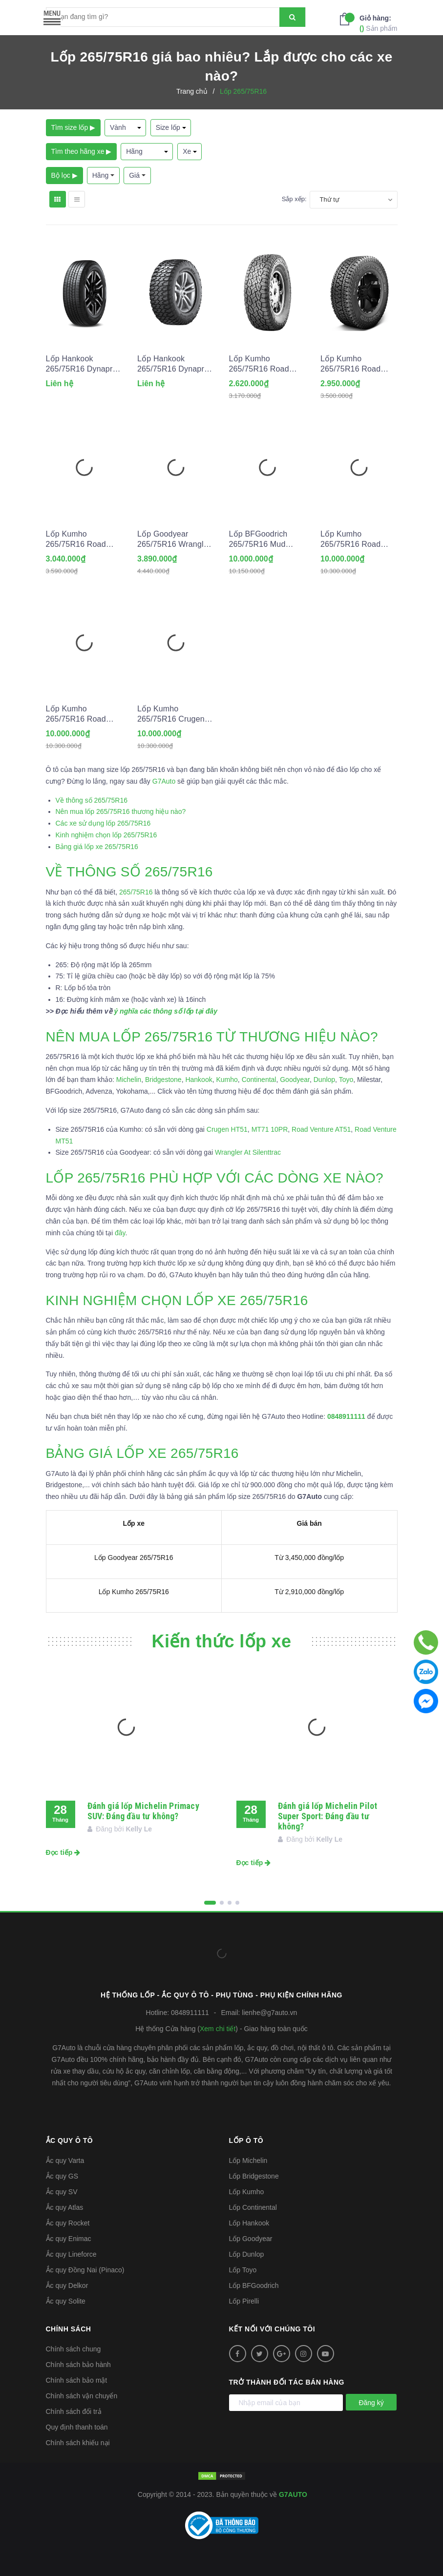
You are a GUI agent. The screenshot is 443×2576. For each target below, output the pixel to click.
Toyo (346, 1079)
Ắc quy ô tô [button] (69, 2140)
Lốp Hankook (249, 2223)
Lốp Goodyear (251, 2239)
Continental (259, 1079)
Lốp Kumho (246, 2192)
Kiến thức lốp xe (222, 1641)
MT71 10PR (270, 1129)
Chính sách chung (73, 2349)
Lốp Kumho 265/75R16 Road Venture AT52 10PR (81, 539)
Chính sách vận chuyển (82, 2396)
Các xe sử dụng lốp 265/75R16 (103, 823)
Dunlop (324, 1079)
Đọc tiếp (63, 1852)
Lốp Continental (253, 2207)
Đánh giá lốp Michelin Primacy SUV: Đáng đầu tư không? (143, 1811)
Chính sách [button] (68, 2329)
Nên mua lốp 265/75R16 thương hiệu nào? (121, 811)
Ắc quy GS (62, 2176)
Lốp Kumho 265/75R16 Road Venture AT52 (259, 364)
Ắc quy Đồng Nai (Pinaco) (85, 2270)
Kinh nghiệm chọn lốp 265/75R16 (106, 835)
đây (120, 1233)
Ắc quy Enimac (68, 2239)
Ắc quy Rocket (68, 2223)
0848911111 (190, 2012)
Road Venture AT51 (321, 1129)
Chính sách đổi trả (74, 2411)
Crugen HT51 (227, 1129)
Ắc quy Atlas (65, 2207)
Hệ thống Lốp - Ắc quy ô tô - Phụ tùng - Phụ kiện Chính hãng (221, 1995)
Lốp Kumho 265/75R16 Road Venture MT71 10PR (356, 539)
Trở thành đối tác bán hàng (286, 2382)
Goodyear (295, 1079)
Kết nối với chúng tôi (272, 2329)
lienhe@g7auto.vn (269, 2012)
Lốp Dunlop (246, 2254)
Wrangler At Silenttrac (248, 1152)
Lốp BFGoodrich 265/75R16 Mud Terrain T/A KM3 (258, 539)
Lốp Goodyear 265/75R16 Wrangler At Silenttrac (174, 539)
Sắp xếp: (294, 199)
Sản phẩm (378, 22)
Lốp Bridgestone (254, 2176)
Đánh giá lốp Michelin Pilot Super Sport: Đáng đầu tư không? (328, 1816)
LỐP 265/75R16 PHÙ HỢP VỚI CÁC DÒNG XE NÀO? (214, 1177)
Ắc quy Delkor (67, 2285)
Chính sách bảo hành (78, 2364)
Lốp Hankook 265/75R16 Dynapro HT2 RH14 (81, 364)
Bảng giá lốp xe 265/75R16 (97, 847)
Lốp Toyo (243, 2270)
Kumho (226, 1079)
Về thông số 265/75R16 (92, 800)
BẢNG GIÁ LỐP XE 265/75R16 (142, 1453)
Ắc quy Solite (65, 2301)
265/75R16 (136, 892)
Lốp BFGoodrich (254, 2285)
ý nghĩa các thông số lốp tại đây (165, 1011)
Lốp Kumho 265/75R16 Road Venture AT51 (350, 364)
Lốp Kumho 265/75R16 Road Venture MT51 (76, 714)
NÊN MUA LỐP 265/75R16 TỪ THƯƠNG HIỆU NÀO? (212, 1036)
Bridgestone (163, 1079)
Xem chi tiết (217, 2029)
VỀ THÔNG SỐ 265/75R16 (129, 871)
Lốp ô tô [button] (246, 2140)
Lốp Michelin (248, 2160)
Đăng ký (371, 2403)
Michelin (128, 1079)
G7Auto (163, 781)
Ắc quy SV (62, 2192)
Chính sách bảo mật (76, 2380)
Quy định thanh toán (77, 2427)
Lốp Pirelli (244, 2301)
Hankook (198, 1079)
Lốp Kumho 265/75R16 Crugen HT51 (171, 714)
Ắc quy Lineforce (71, 2254)
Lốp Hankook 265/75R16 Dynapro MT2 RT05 (173, 364)
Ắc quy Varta (65, 2160)
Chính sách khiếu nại (78, 2443)
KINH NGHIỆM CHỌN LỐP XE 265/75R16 (179, 1300)
